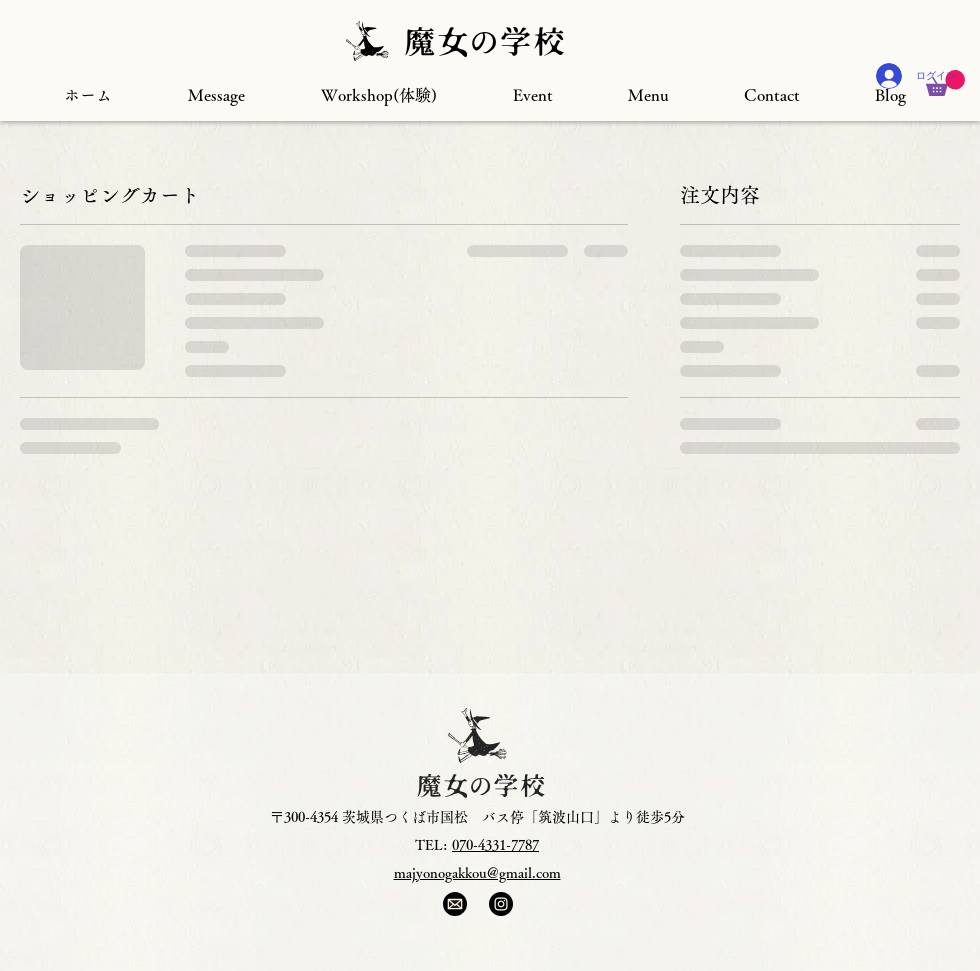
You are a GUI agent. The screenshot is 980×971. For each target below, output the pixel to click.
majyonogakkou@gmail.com (477, 873)
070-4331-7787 (495, 845)
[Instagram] (501, 904)
